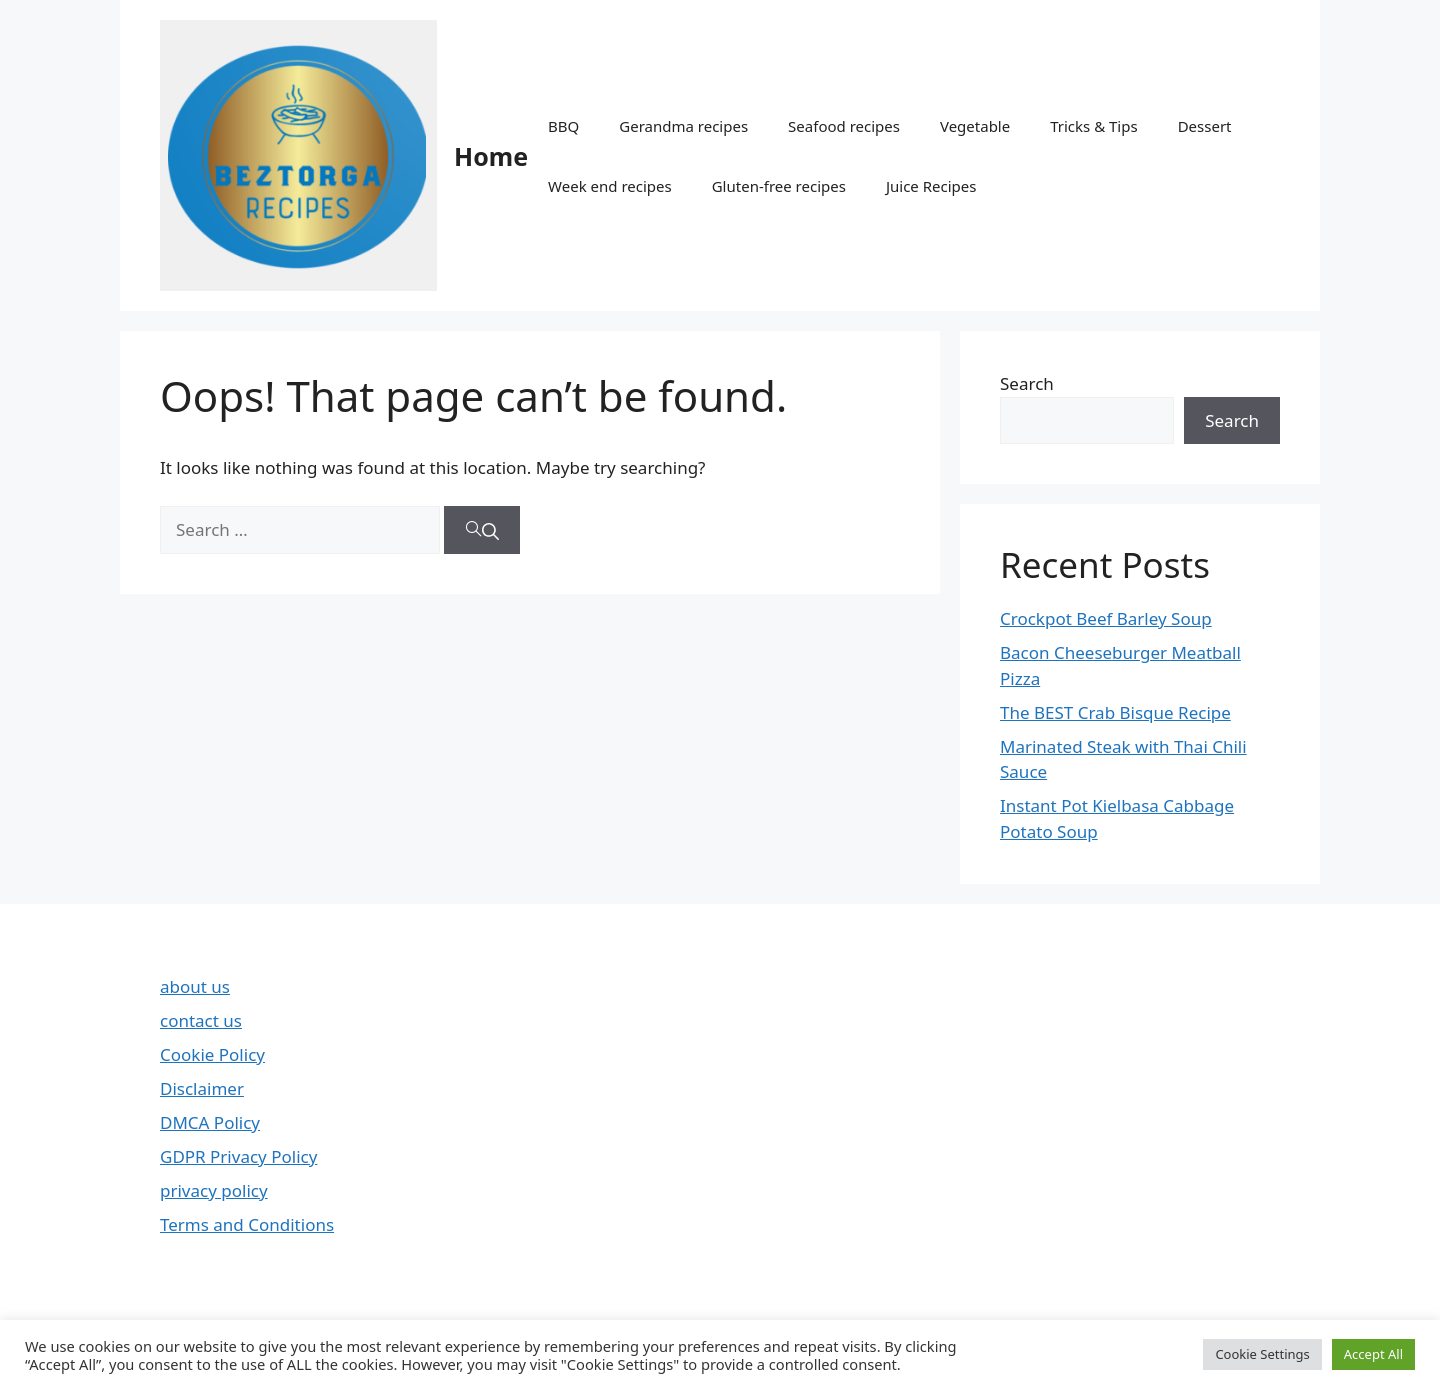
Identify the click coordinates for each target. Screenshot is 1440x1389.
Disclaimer (202, 1088)
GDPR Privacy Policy (238, 1156)
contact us (201, 1020)
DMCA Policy (210, 1122)
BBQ (563, 126)
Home (491, 156)
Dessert (1205, 126)
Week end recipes (610, 186)
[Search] (482, 530)
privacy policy (214, 1190)
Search (1027, 383)
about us (195, 986)
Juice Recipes (931, 186)
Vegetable (975, 126)
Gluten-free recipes (779, 186)
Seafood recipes (844, 126)
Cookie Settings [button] (1262, 1354)
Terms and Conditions (247, 1224)
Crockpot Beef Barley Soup (1106, 618)
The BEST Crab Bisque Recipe (1115, 712)
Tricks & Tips (1093, 126)
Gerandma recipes (683, 126)
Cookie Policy (212, 1054)
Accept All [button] (1373, 1354)
